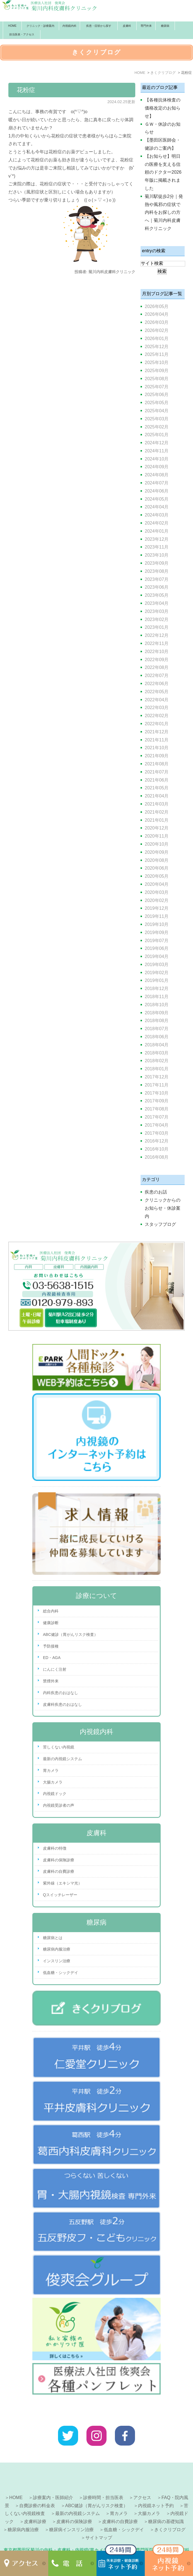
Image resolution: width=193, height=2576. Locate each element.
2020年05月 (156, 876)
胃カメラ (51, 1770)
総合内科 (51, 1611)
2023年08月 (156, 571)
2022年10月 (156, 651)
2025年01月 (156, 434)
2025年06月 (156, 394)
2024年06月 (156, 491)
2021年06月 (156, 780)
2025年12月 (156, 346)
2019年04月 (156, 956)
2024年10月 (156, 459)
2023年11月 (156, 547)
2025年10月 (156, 362)
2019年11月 (156, 916)
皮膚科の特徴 (54, 1848)
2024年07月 (156, 483)
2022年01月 (156, 723)
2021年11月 (156, 740)
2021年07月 (156, 772)
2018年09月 (156, 1012)
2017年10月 (156, 1093)
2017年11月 (156, 1085)
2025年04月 (156, 410)
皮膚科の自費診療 (58, 1871)
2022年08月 (156, 667)
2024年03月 (156, 515)
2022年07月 (156, 675)
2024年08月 (156, 474)
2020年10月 (156, 844)
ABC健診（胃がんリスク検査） (70, 1634)
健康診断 (51, 1623)
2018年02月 (156, 1060)
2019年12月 (156, 908)
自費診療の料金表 (37, 2488)
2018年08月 (156, 1020)
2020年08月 (156, 860)
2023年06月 (156, 587)
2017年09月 (156, 1100)
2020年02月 (156, 900)
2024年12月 (156, 442)
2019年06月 (156, 948)
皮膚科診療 (35, 2504)
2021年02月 (156, 812)
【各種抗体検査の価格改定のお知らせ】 (162, 108)
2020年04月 (156, 884)
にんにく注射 (54, 1669)
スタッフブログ (160, 1224)
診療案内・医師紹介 (53, 2480)
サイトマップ (98, 2520)
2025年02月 (156, 427)
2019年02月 (156, 972)
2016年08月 (156, 1157)
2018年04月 (156, 1044)
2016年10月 (156, 1149)
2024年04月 (156, 506)
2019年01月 (156, 980)
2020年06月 (156, 868)
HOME (12, 25)
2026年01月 (156, 338)
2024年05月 (156, 499)
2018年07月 (156, 1028)
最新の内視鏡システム (62, 1759)
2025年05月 (156, 402)
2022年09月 (156, 659)
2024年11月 (156, 450)
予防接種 (51, 1646)
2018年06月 (156, 1036)
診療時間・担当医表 (103, 2480)
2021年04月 (156, 796)
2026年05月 (156, 306)
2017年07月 (156, 1117)
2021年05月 (156, 787)
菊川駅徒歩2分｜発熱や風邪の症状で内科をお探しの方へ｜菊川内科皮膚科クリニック (164, 212)
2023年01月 (156, 627)
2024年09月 (156, 466)
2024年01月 (156, 531)
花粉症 (26, 89)
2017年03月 (156, 1133)
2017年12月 (156, 1076)
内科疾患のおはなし (60, 1692)
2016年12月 (156, 1141)
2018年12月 (156, 988)
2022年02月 (156, 715)
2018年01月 (156, 1068)
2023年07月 (156, 579)
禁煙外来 (51, 1681)
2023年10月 (156, 555)
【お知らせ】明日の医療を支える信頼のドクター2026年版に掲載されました (163, 172)
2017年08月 (156, 1109)
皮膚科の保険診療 (58, 1860)
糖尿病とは (52, 1937)
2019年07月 (156, 940)
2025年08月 (156, 378)
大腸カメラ (52, 1782)
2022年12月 (156, 635)
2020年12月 (156, 828)
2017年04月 (156, 1125)
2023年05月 (156, 595)
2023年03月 (156, 611)
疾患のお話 (156, 1192)
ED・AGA (52, 1657)
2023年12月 (156, 539)
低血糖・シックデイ (60, 1972)
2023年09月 (156, 563)
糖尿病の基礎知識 (166, 2504)
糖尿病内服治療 (56, 1949)
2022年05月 (156, 691)
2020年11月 (156, 836)
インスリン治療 (56, 1961)
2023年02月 (156, 619)
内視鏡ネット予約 (156, 2488)
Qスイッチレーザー (60, 1895)
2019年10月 (156, 924)
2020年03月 (156, 892)
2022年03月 (156, 707)
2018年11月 (156, 996)
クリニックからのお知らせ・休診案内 (162, 1208)
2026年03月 (156, 322)
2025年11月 (156, 354)
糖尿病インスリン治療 (71, 2512)
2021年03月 (156, 804)
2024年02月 (156, 523)
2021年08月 (156, 763)
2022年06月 (156, 683)
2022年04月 (156, 699)
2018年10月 (156, 1004)
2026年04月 (156, 314)
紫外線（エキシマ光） (62, 1883)
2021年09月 (156, 755)
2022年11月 (156, 643)
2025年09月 (156, 370)
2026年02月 (156, 330)
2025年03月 (156, 418)
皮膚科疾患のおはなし (62, 1704)
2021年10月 (156, 747)
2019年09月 (156, 932)
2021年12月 (156, 731)
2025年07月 (156, 386)
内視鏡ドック (54, 1793)
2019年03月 (156, 964)
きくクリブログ (169, 2512)
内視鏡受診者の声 (58, 1805)
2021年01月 (156, 820)
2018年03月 (156, 1053)
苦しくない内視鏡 (58, 1747)
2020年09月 (156, 852)
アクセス (142, 2480)
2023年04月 (156, 603)
